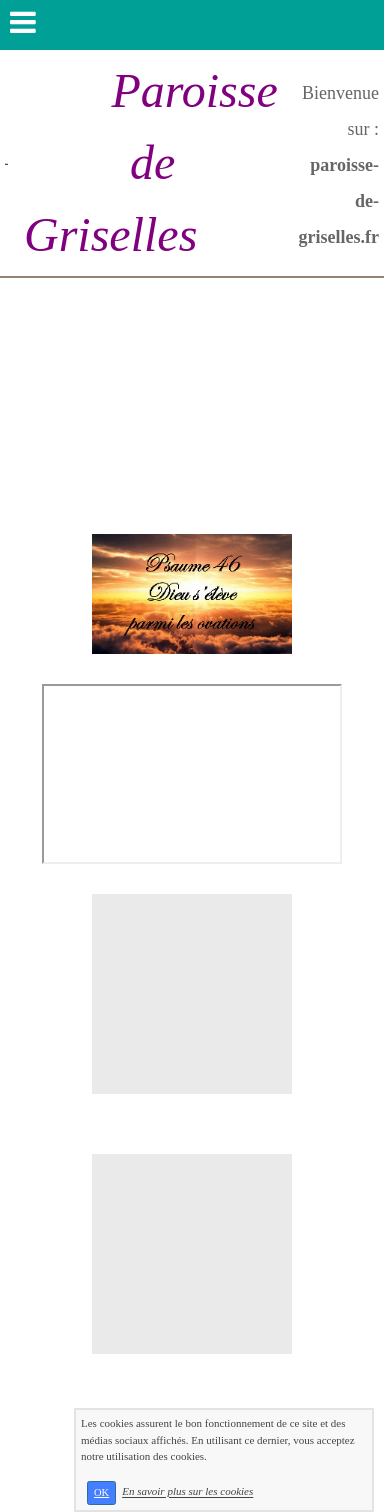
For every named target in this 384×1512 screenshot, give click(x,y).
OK (101, 1492)
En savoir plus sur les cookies (187, 1492)
